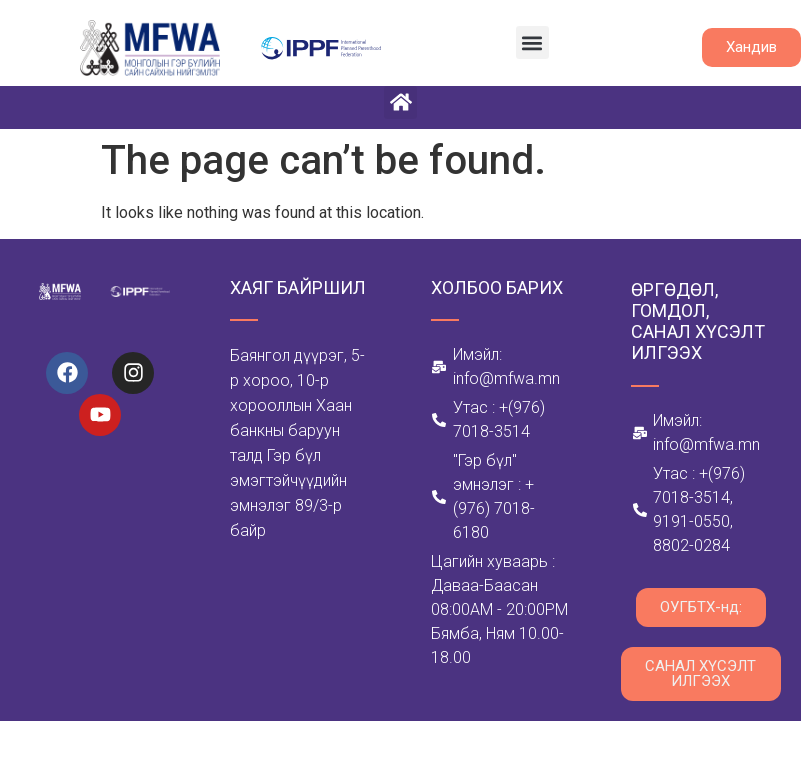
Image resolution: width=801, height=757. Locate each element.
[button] (532, 42)
